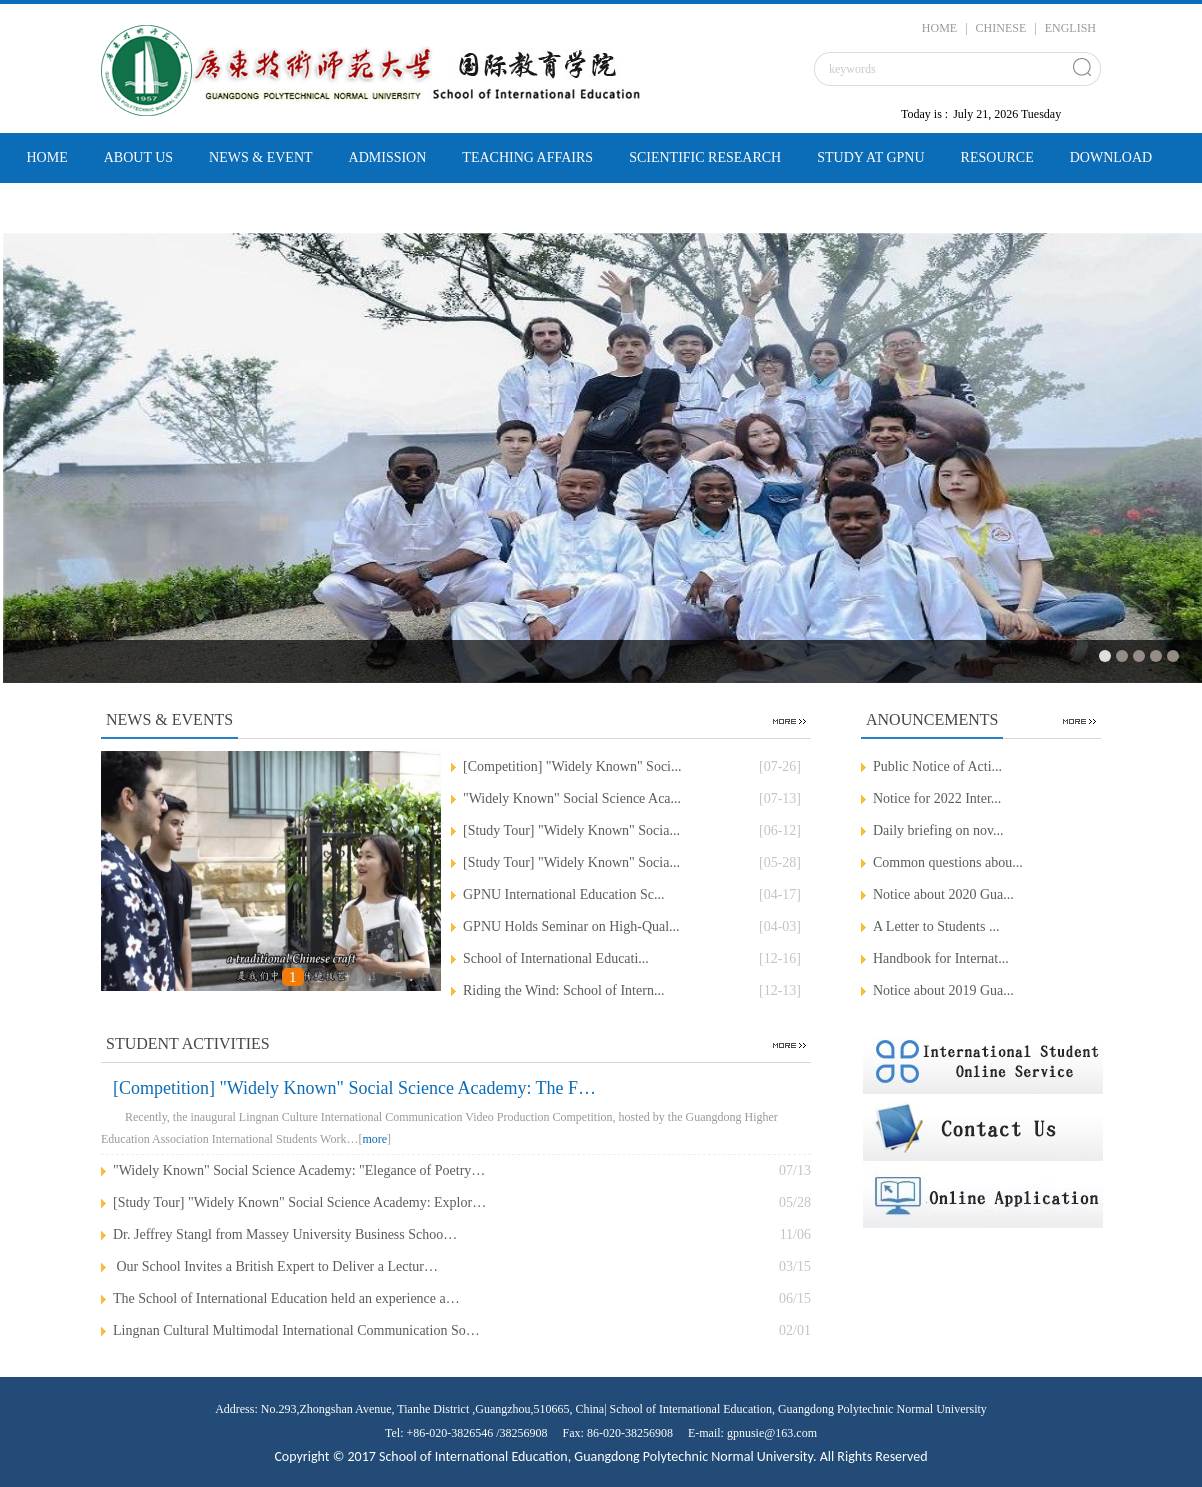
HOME (939, 28)
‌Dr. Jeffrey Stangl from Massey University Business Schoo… (285, 1234)
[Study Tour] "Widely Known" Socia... (571, 830)
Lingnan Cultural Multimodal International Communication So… (296, 1330)
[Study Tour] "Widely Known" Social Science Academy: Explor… (299, 1202)
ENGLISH (1070, 28)
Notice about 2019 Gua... (943, 990)
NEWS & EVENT (260, 157)
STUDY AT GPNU (870, 157)
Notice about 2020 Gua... (943, 894)
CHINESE (1001, 28)
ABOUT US (138, 157)
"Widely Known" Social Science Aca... (572, 798)
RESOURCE (997, 157)
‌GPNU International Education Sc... (563, 894)
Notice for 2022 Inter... (937, 798)
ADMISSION (388, 157)
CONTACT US (70, 207)
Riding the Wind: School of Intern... (563, 990)
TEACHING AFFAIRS (527, 157)
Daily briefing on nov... (938, 830)
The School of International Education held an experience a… (286, 1298)
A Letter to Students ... (936, 926)
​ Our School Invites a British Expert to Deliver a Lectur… (275, 1266)
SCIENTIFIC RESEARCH (705, 157)
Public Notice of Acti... (937, 766)
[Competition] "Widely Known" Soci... (572, 766)
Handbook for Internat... (941, 958)
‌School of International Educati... (556, 958)
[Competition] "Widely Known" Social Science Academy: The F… (354, 1088)
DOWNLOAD (1111, 157)
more (374, 1139)
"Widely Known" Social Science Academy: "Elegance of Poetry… (299, 1170)
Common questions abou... (948, 862)
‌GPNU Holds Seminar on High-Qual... (571, 926)
